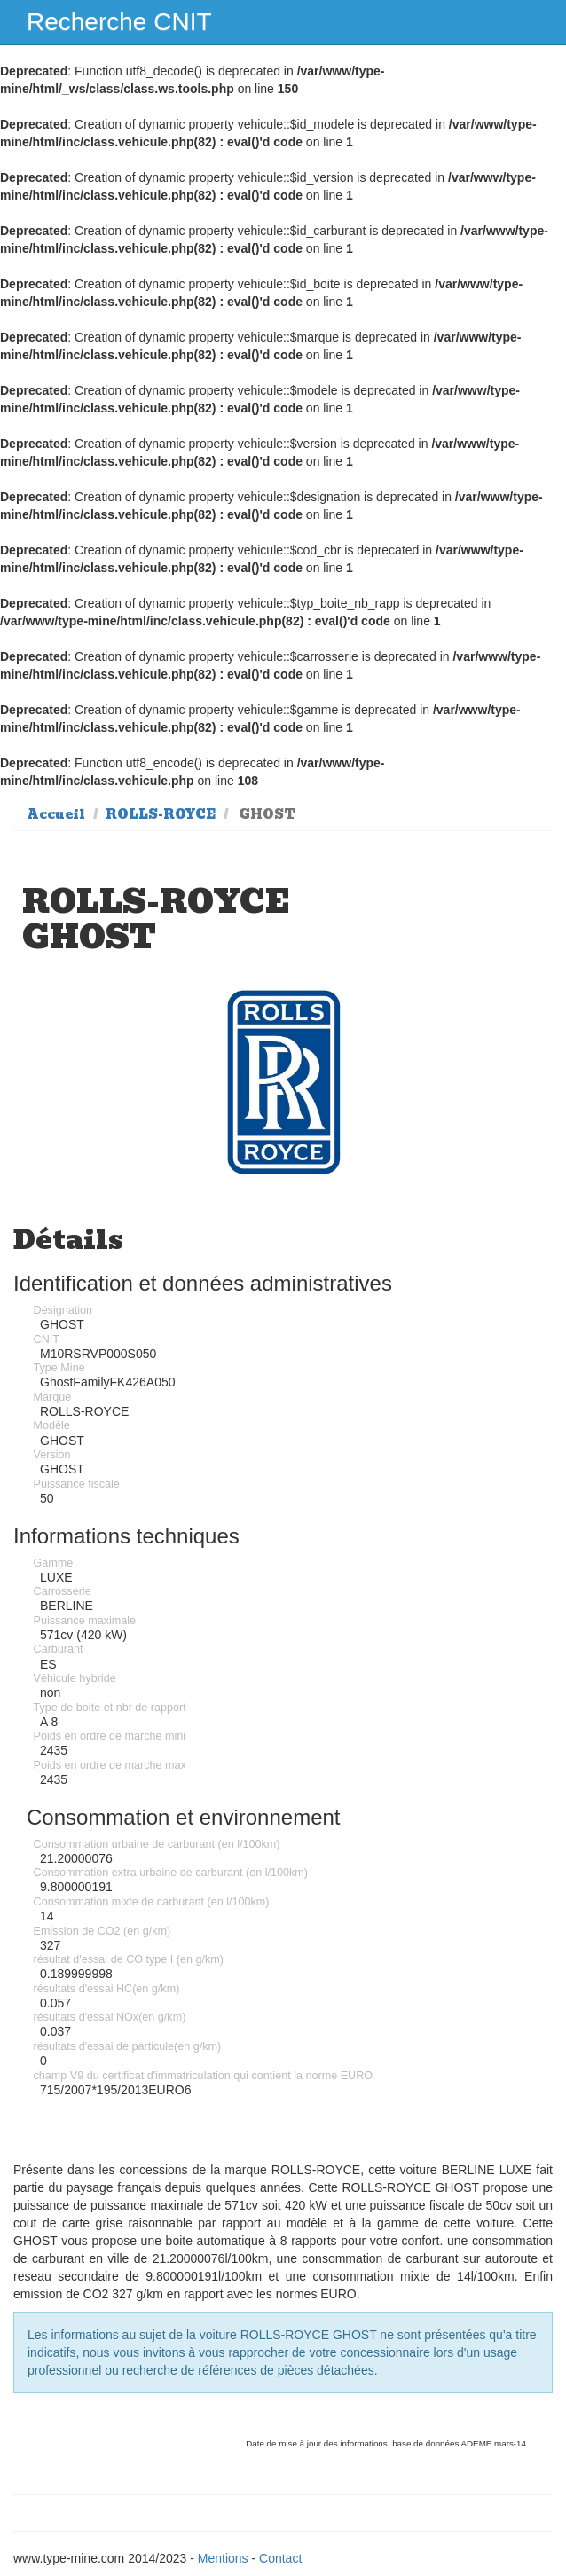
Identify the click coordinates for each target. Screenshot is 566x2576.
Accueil (56, 814)
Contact (280, 2558)
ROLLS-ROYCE (161, 814)
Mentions (223, 2558)
